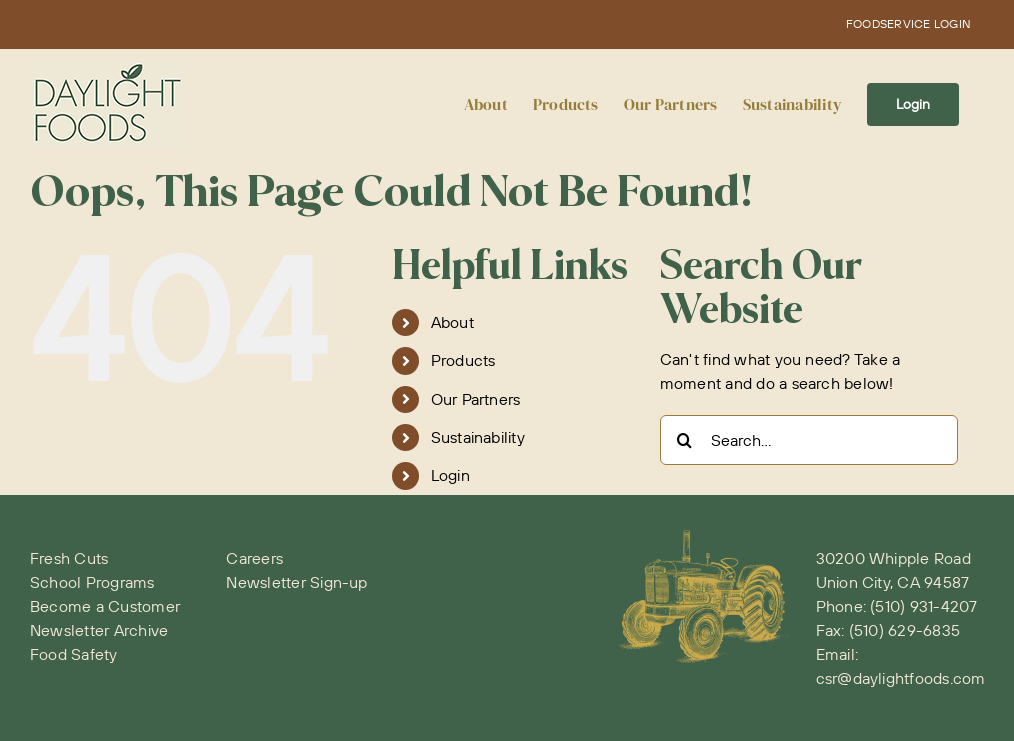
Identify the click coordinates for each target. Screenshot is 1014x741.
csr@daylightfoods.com (901, 678)
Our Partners (476, 399)
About (452, 322)
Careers (254, 558)
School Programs (92, 582)
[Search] (685, 440)
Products (463, 360)
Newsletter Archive (99, 630)
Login (450, 475)
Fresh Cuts (69, 558)
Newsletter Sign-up (296, 582)
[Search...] (809, 440)
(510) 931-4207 (923, 606)
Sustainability (478, 437)
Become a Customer (105, 606)
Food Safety (74, 654)
